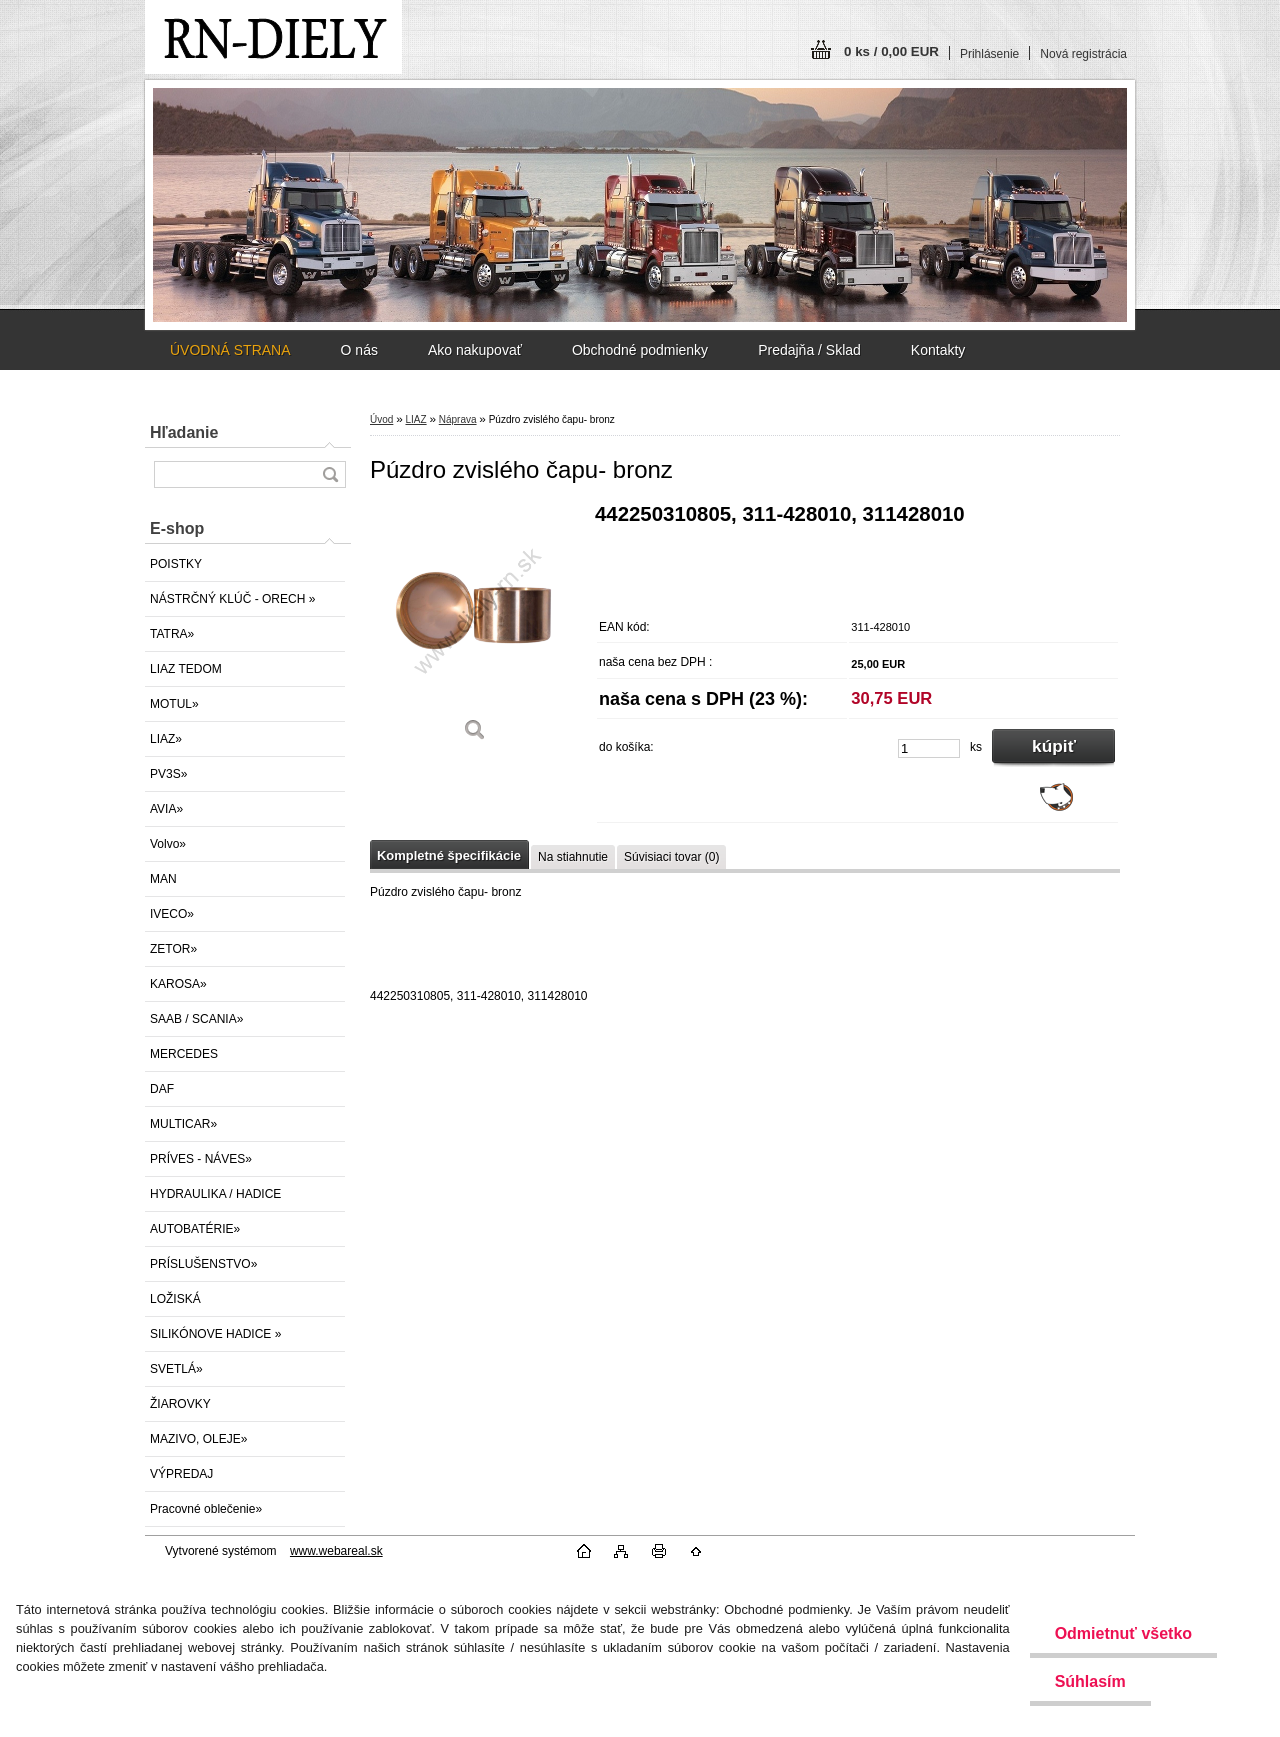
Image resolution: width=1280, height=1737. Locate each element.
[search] (330, 474)
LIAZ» (166, 739)
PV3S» (168, 774)
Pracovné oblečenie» (206, 1509)
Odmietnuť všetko (1123, 1633)
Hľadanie (184, 432)
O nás (359, 350)
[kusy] (929, 748)
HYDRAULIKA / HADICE (215, 1194)
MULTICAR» (183, 1124)
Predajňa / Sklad (809, 350)
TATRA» (172, 634)
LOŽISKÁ (175, 1299)
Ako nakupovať (475, 350)
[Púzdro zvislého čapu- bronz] (475, 629)
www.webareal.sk (336, 1551)
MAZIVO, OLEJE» (198, 1439)
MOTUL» (174, 704)
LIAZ (415, 419)
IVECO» (172, 914)
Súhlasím (1090, 1681)
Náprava (458, 419)
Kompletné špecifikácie (449, 855)
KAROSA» (178, 984)
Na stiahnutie (573, 857)
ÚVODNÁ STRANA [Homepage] (230, 350)
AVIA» (166, 809)
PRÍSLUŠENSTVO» (203, 1264)
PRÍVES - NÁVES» (201, 1159)
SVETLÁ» (176, 1369)
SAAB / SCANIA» (196, 1019)
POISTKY (176, 564)
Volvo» (168, 844)
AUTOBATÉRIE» (195, 1229)
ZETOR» (173, 949)
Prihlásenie (989, 54)
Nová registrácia (1083, 54)
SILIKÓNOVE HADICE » (215, 1334)
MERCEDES (184, 1054)
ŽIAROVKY (180, 1404)
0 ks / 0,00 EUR (891, 51)
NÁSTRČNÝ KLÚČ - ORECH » (232, 599)
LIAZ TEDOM (186, 669)
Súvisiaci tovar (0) (671, 857)
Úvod (381, 419)
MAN (163, 879)
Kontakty (938, 350)
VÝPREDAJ (181, 1474)
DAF (162, 1089)
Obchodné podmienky (640, 350)
